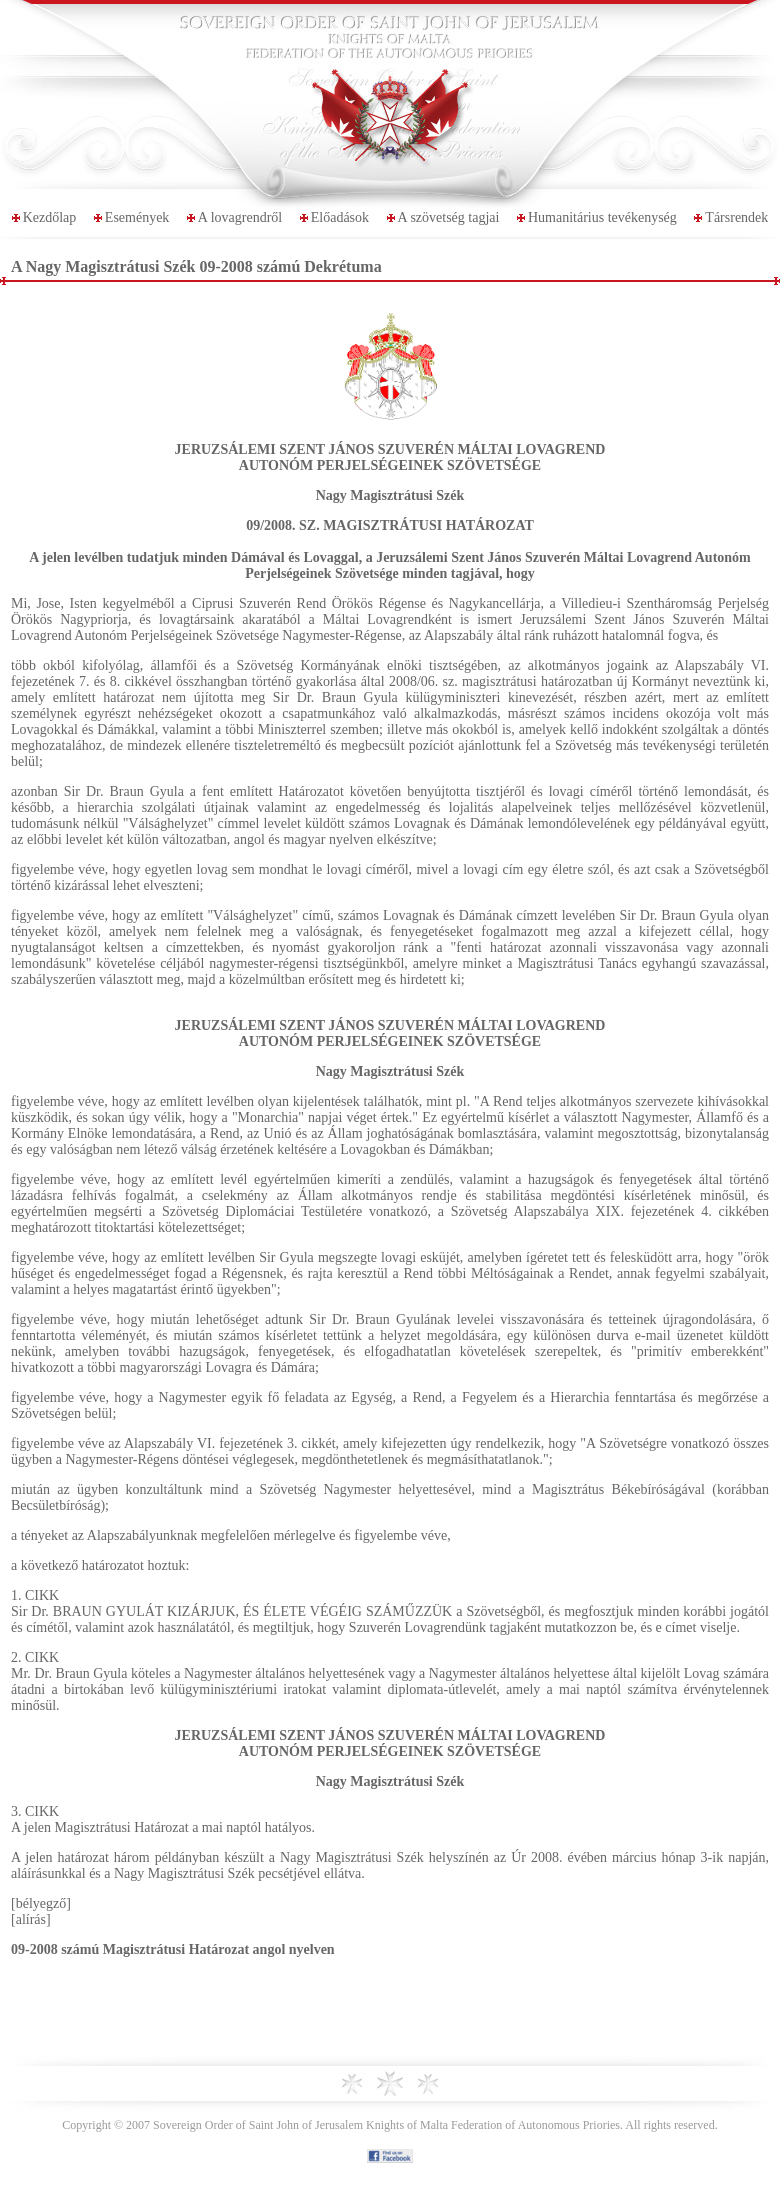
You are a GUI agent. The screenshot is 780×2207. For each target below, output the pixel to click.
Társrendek (736, 217)
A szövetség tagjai (449, 217)
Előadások (340, 217)
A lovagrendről (240, 217)
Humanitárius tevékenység (602, 217)
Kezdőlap (50, 217)
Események (137, 217)
